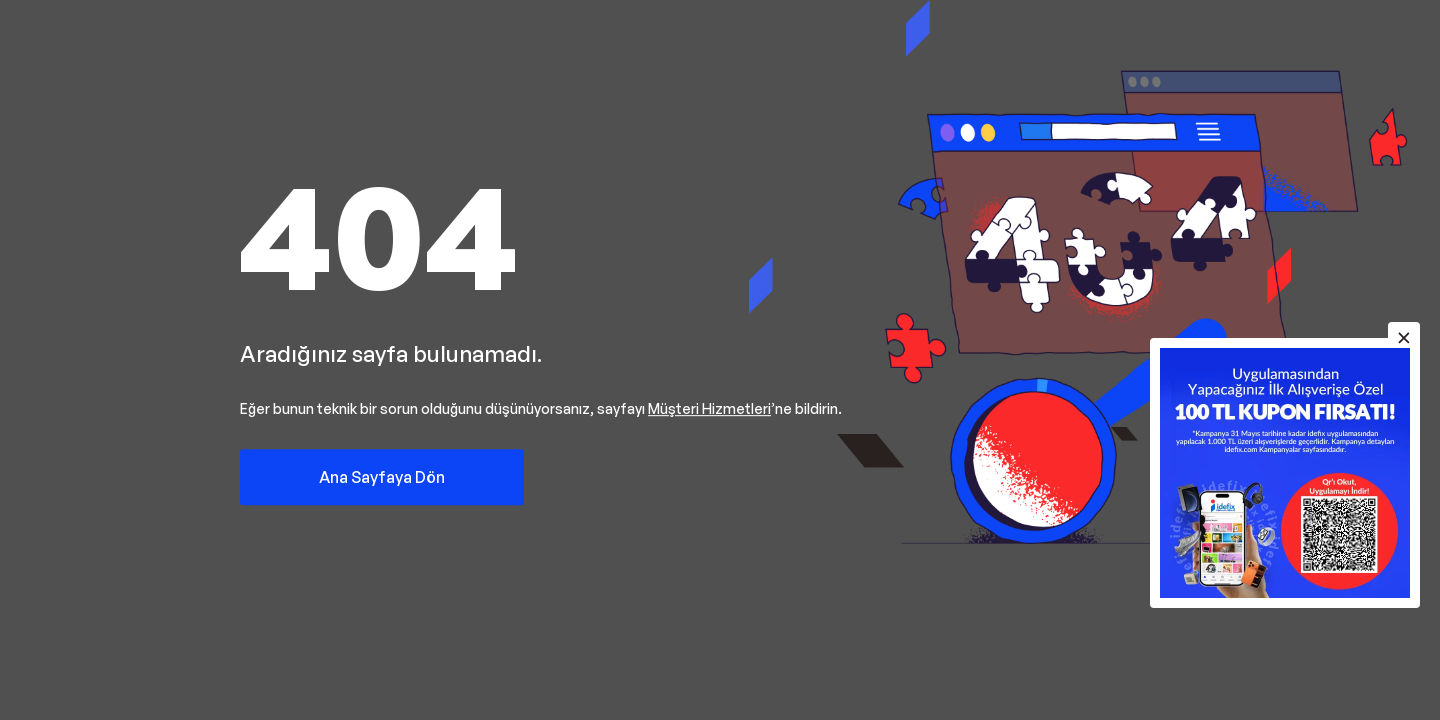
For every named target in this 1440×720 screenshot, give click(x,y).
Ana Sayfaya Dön (382, 477)
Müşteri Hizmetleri (709, 408)
